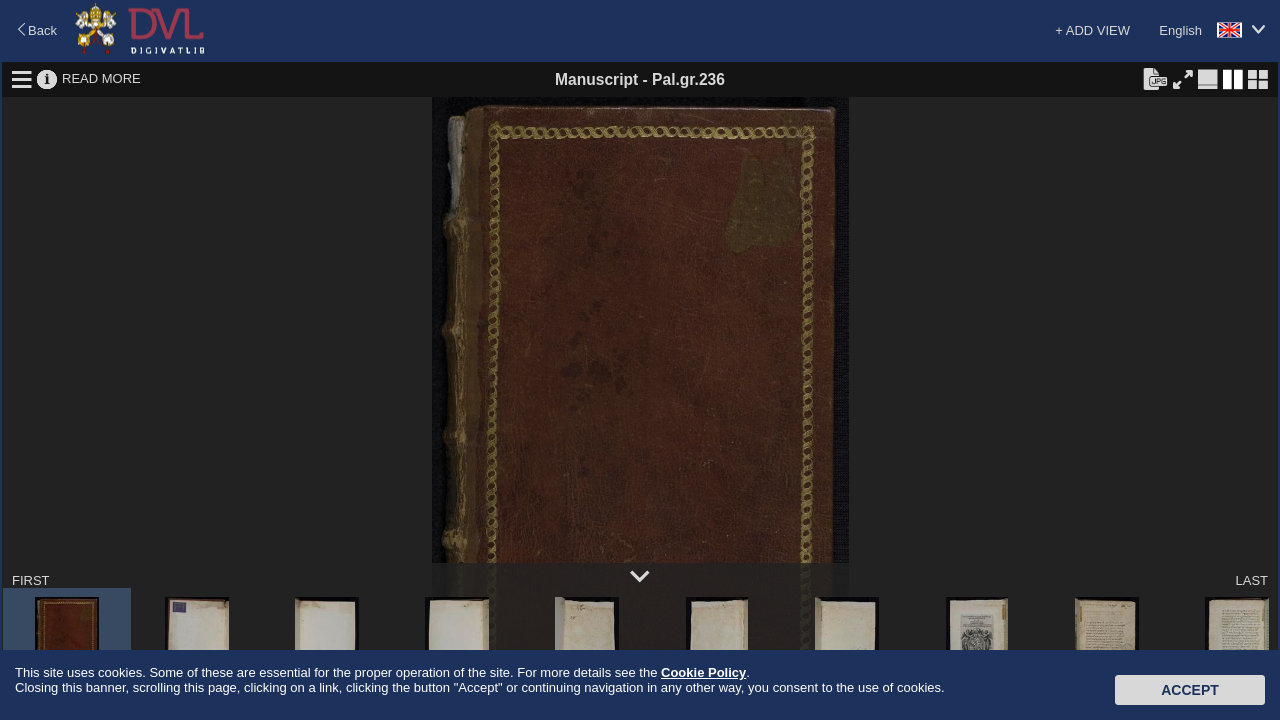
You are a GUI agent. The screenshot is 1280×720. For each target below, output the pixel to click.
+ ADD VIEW (1092, 30)
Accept (1190, 690)
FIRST (31, 580)
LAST (1251, 580)
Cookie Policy (703, 672)
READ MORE (101, 78)
